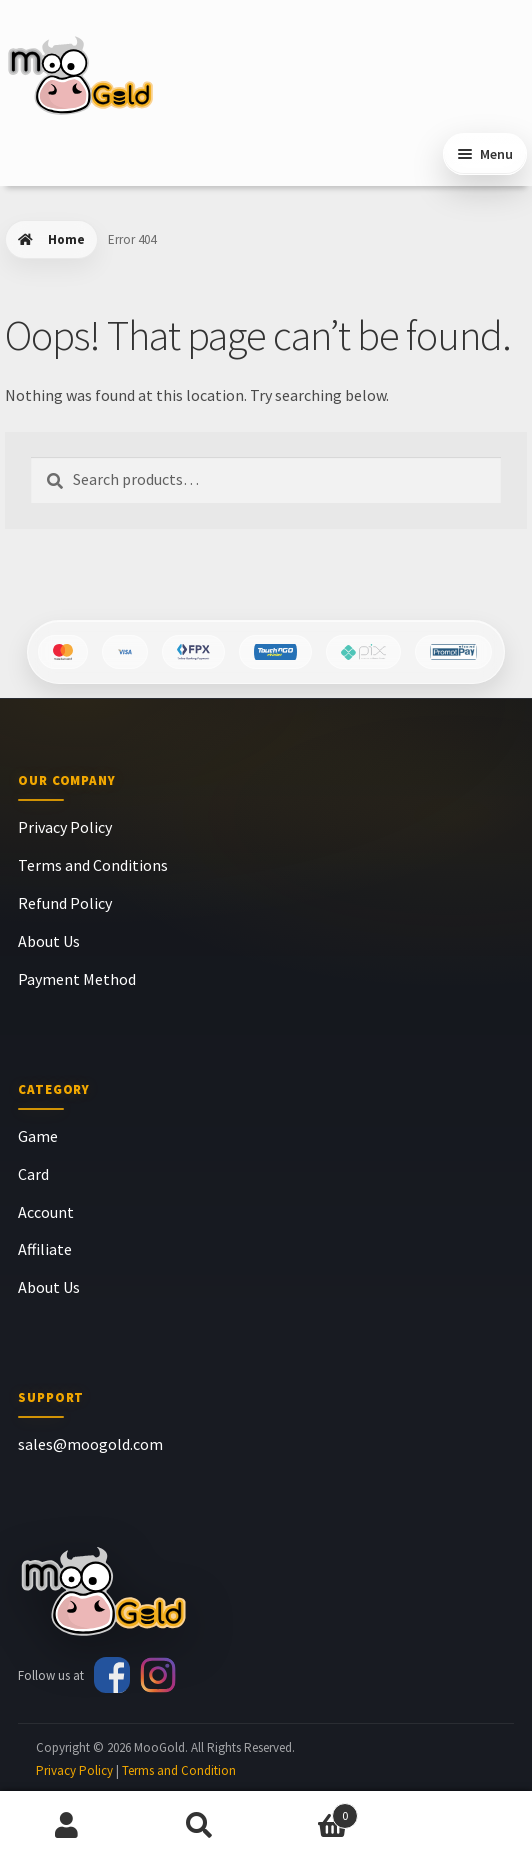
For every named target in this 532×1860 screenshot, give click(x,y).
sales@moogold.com (90, 1444)
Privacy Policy (65, 827)
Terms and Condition (179, 1770)
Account (46, 1212)
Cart (312, 1811)
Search (199, 1826)
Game (38, 1136)
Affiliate (45, 1249)
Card (33, 1174)
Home (66, 239)
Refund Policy (65, 903)
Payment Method (77, 979)
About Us (49, 941)
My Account (66, 1826)
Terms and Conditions (93, 865)
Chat (465, 1826)
